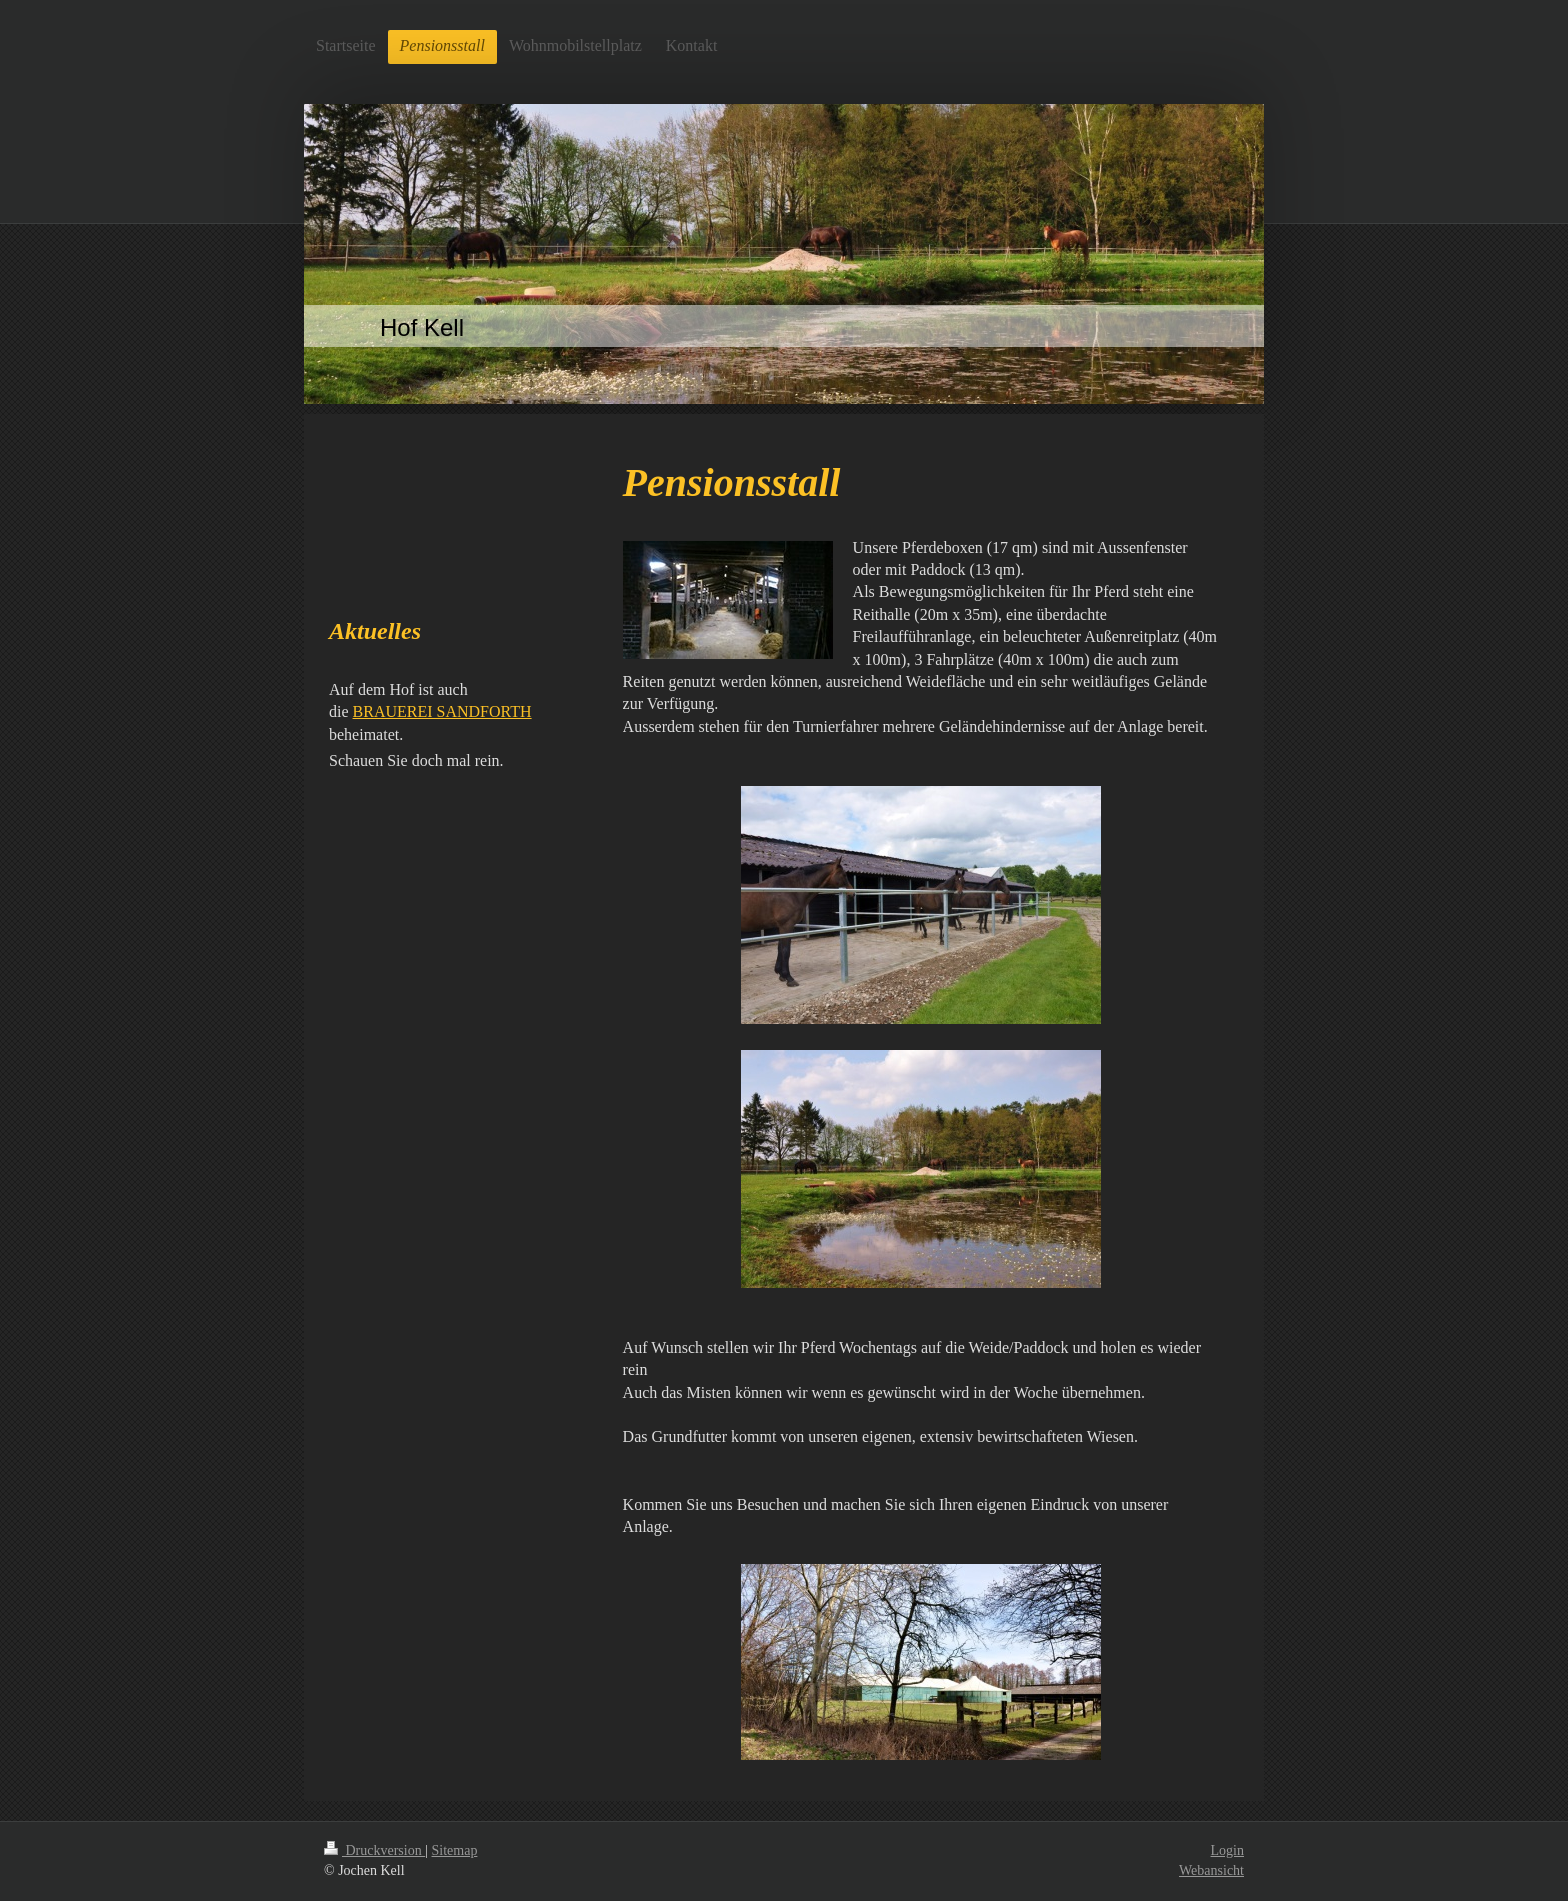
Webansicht (1211, 1870)
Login (1227, 1850)
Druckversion (374, 1850)
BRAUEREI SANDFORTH (442, 711)
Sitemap (455, 1850)
